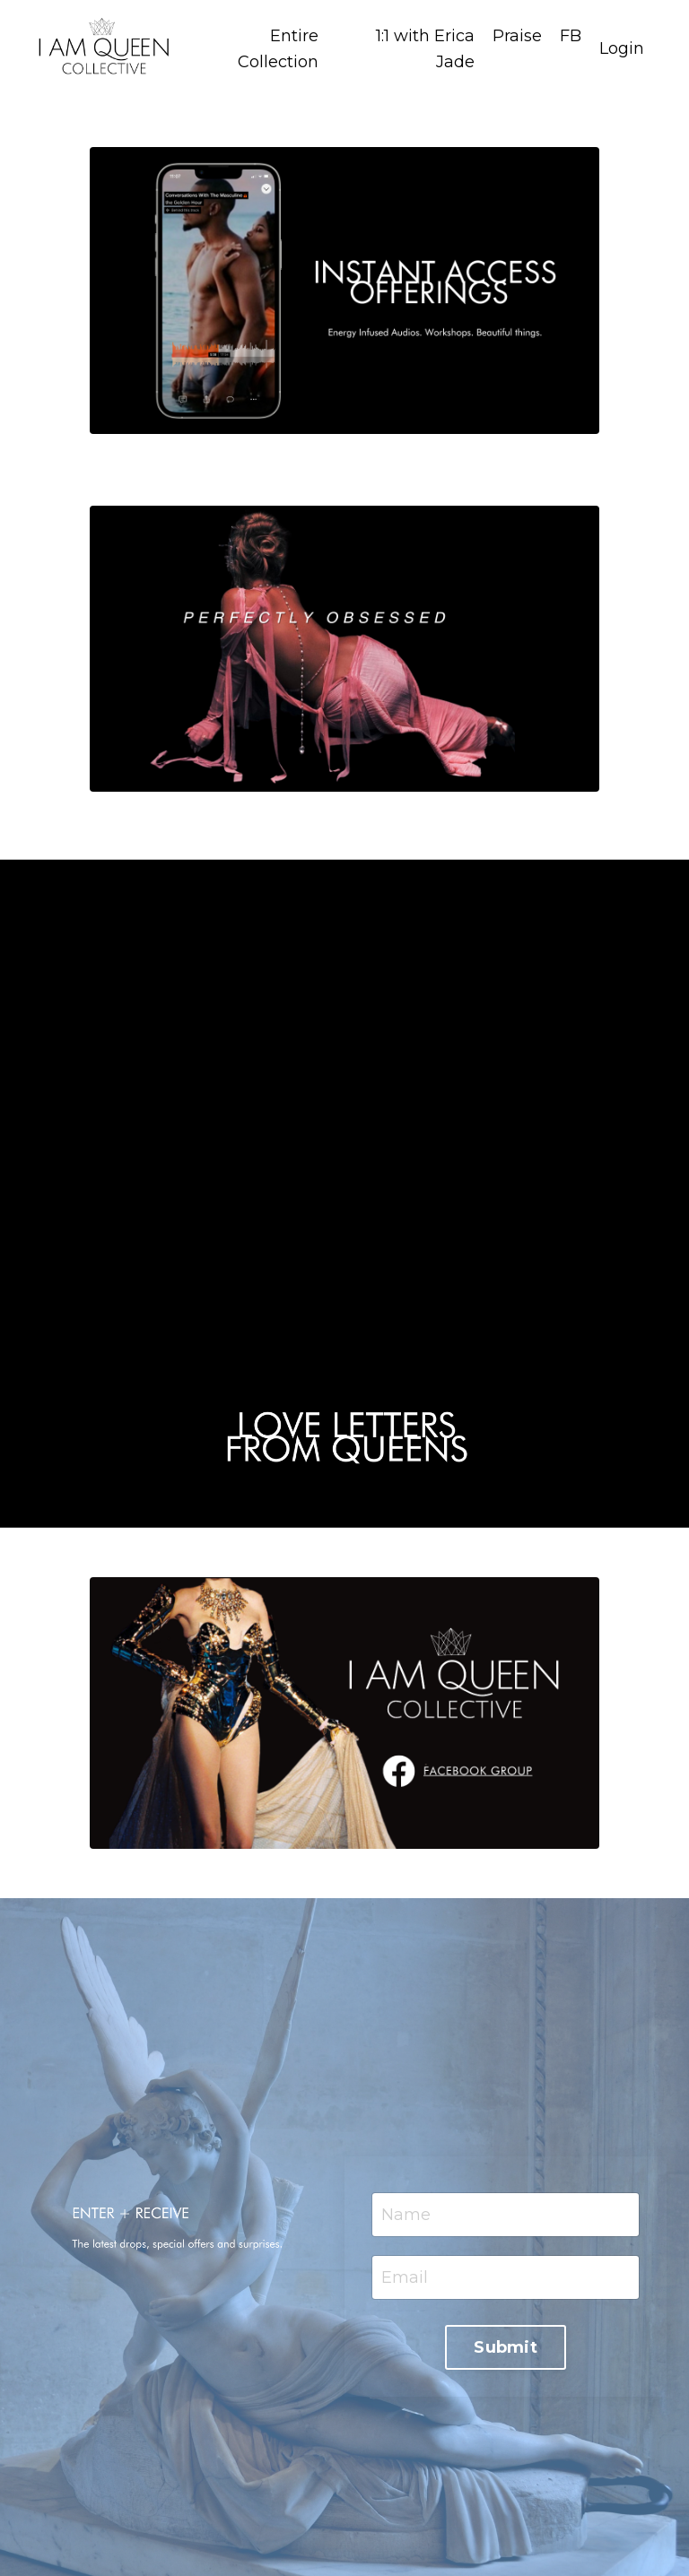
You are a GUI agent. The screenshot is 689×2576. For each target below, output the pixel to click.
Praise (517, 36)
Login (621, 48)
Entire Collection (278, 49)
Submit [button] (505, 2347)
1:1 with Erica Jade (425, 49)
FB (570, 36)
